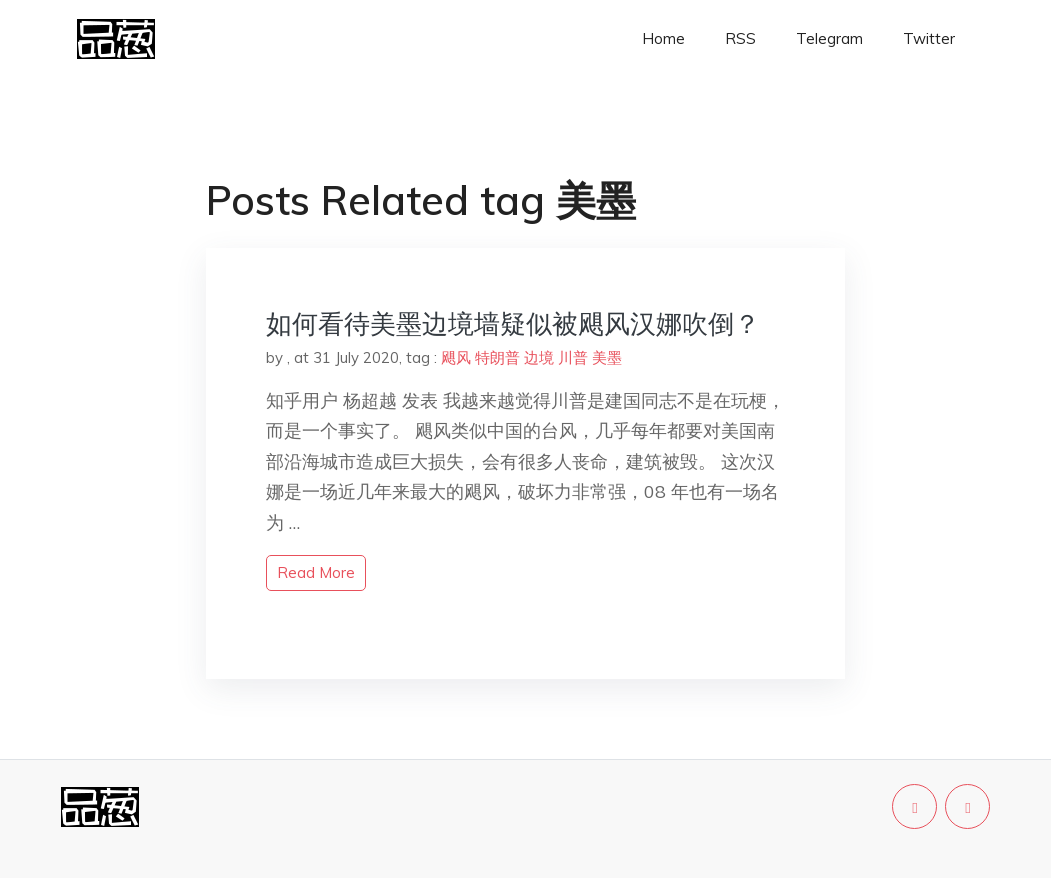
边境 (539, 357)
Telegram (829, 38)
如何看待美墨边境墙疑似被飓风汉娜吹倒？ (513, 323)
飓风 (456, 357)
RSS (740, 38)
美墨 (607, 357)
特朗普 (497, 357)
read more (316, 572)
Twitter (929, 38)
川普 (573, 357)
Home (663, 38)
